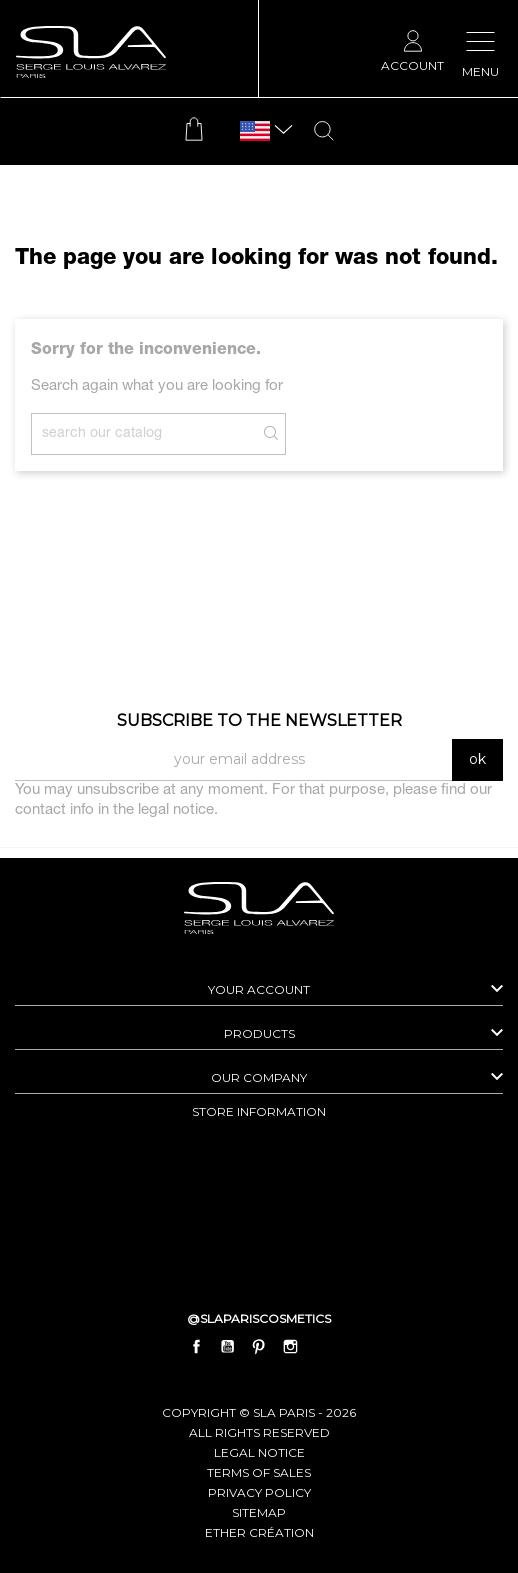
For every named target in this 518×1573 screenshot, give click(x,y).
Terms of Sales (259, 1472)
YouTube (228, 1346)
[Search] (158, 434)
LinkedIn (321, 1346)
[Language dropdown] (255, 131)
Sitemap (259, 1512)
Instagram (290, 1346)
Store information (259, 1111)
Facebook (197, 1346)
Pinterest (259, 1346)
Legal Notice (259, 1452)
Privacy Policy (259, 1492)
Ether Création (259, 1532)
